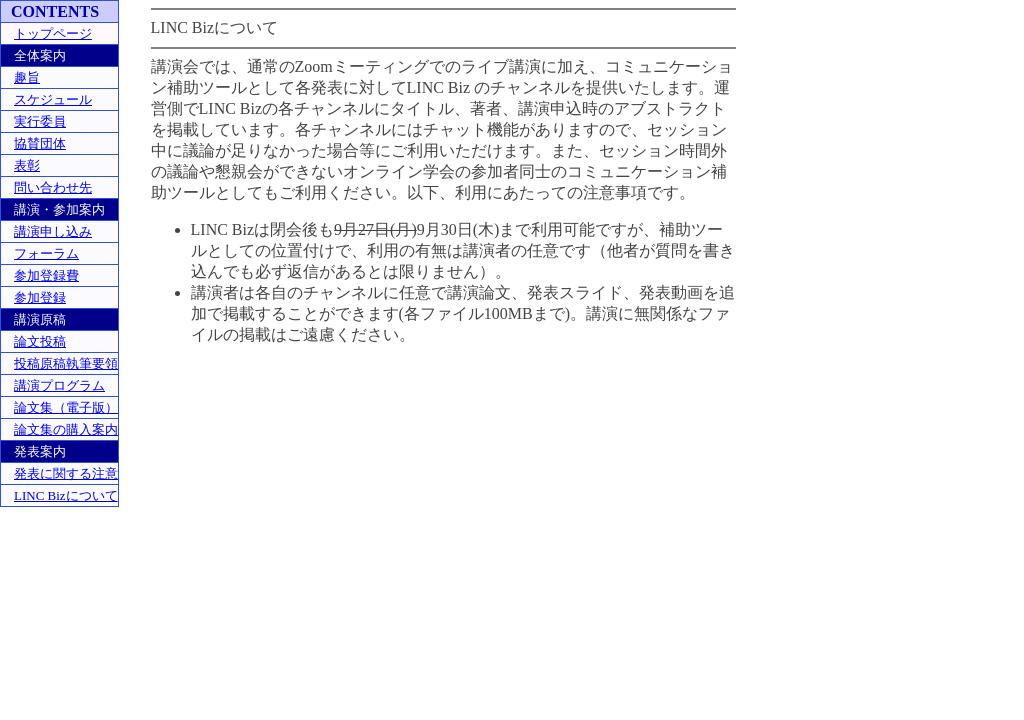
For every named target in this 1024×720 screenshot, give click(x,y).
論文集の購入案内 (66, 429)
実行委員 (40, 121)
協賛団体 (40, 143)
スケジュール (53, 99)
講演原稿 (40, 319)
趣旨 (27, 77)
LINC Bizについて (66, 495)
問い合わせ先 (53, 187)
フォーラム (46, 253)
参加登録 (40, 297)
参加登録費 (46, 275)
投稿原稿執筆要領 (66, 363)
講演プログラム (59, 385)
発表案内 (40, 451)
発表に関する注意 (66, 473)
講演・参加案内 (59, 209)
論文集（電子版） (66, 407)
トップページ (53, 33)
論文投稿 (40, 341)
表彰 (27, 165)
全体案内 (40, 55)
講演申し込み (53, 231)
